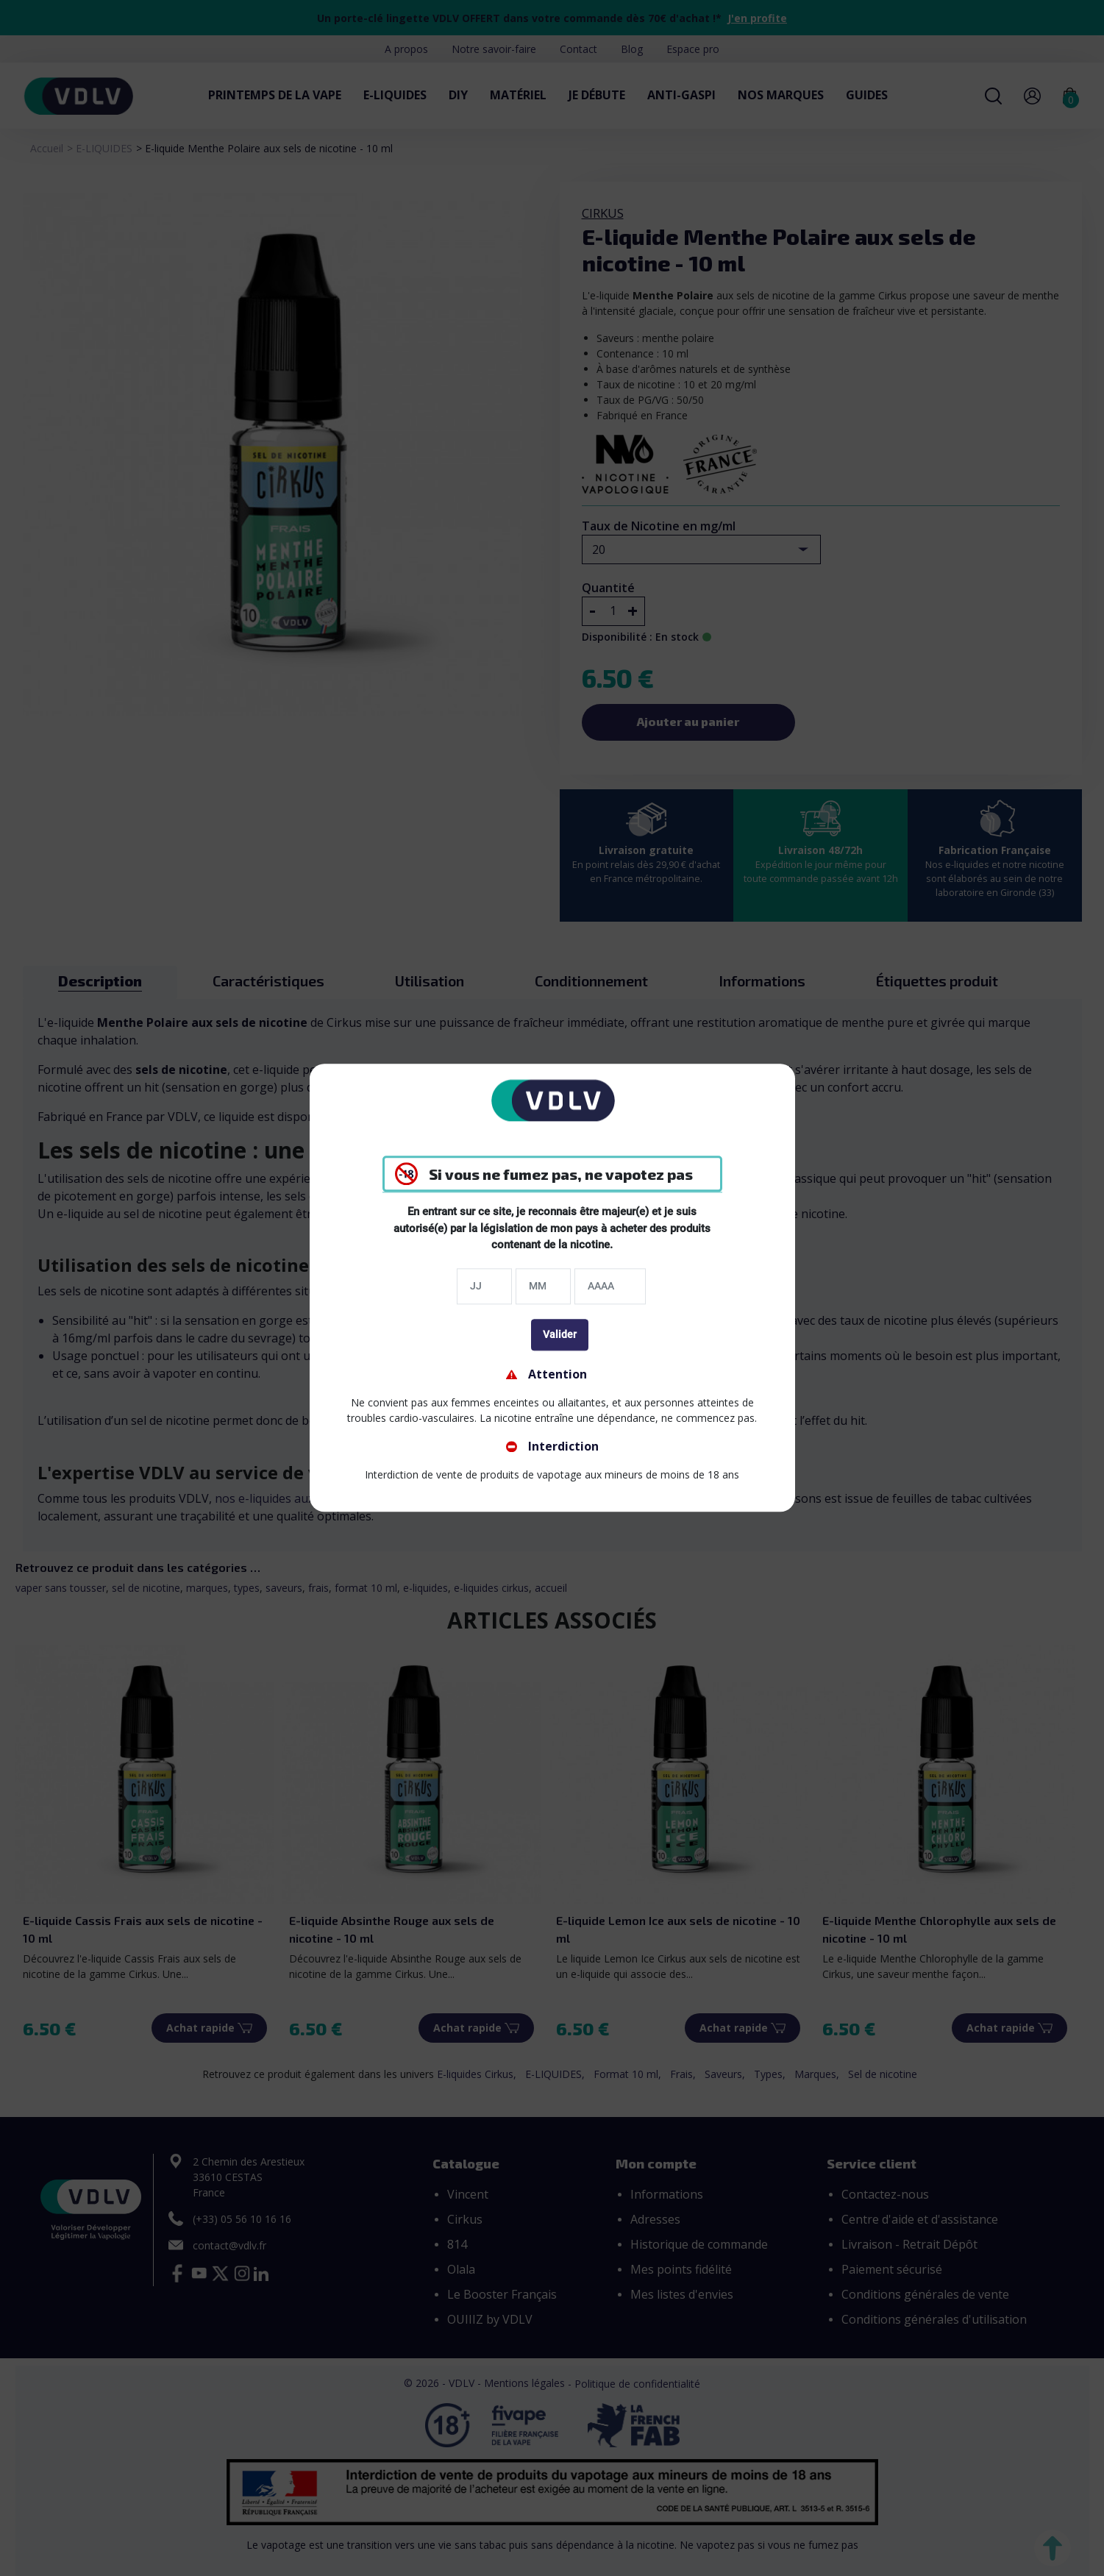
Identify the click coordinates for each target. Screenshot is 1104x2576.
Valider (560, 1334)
